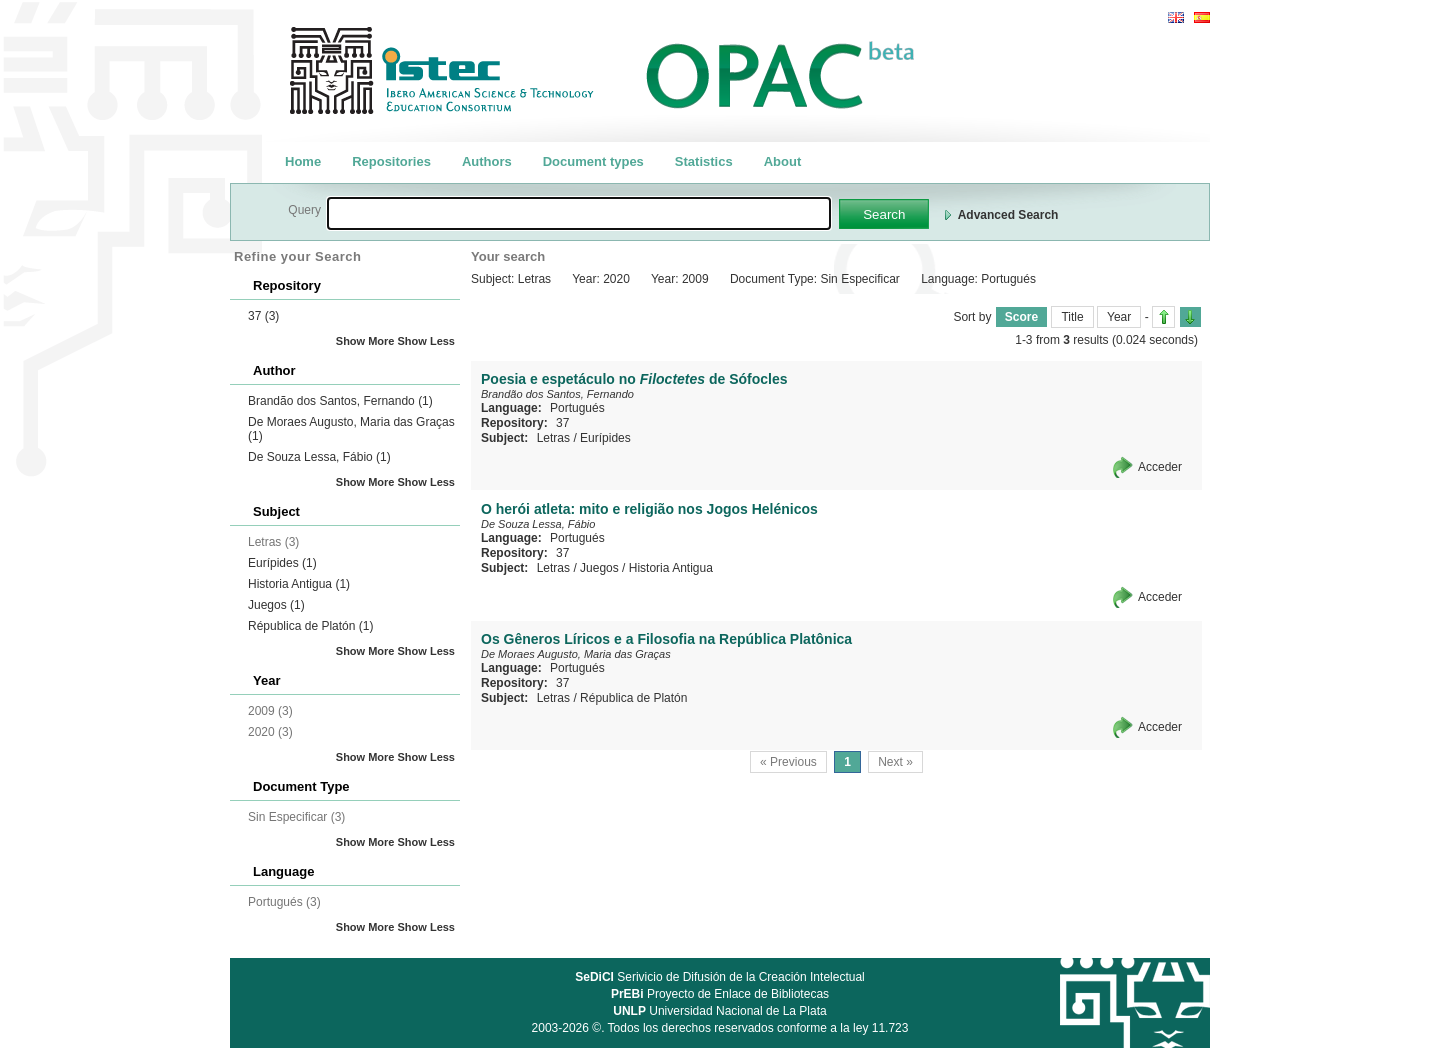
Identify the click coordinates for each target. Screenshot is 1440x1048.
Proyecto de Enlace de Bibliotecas (720, 994)
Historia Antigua (299, 584)
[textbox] (579, 213)
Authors (487, 161)
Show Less (426, 341)
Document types (593, 161)
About (783, 161)
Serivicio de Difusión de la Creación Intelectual (720, 977)
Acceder (1160, 467)
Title (1072, 317)
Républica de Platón (310, 626)
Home (303, 161)
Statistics (704, 161)
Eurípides (282, 563)
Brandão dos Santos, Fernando (340, 401)
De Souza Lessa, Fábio (319, 457)
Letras (553, 438)
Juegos (276, 605)
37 (263, 316)
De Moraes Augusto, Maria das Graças (576, 654)
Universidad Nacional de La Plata (719, 1011)
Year (1119, 317)
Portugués (577, 408)
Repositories (391, 161)
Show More (365, 341)
